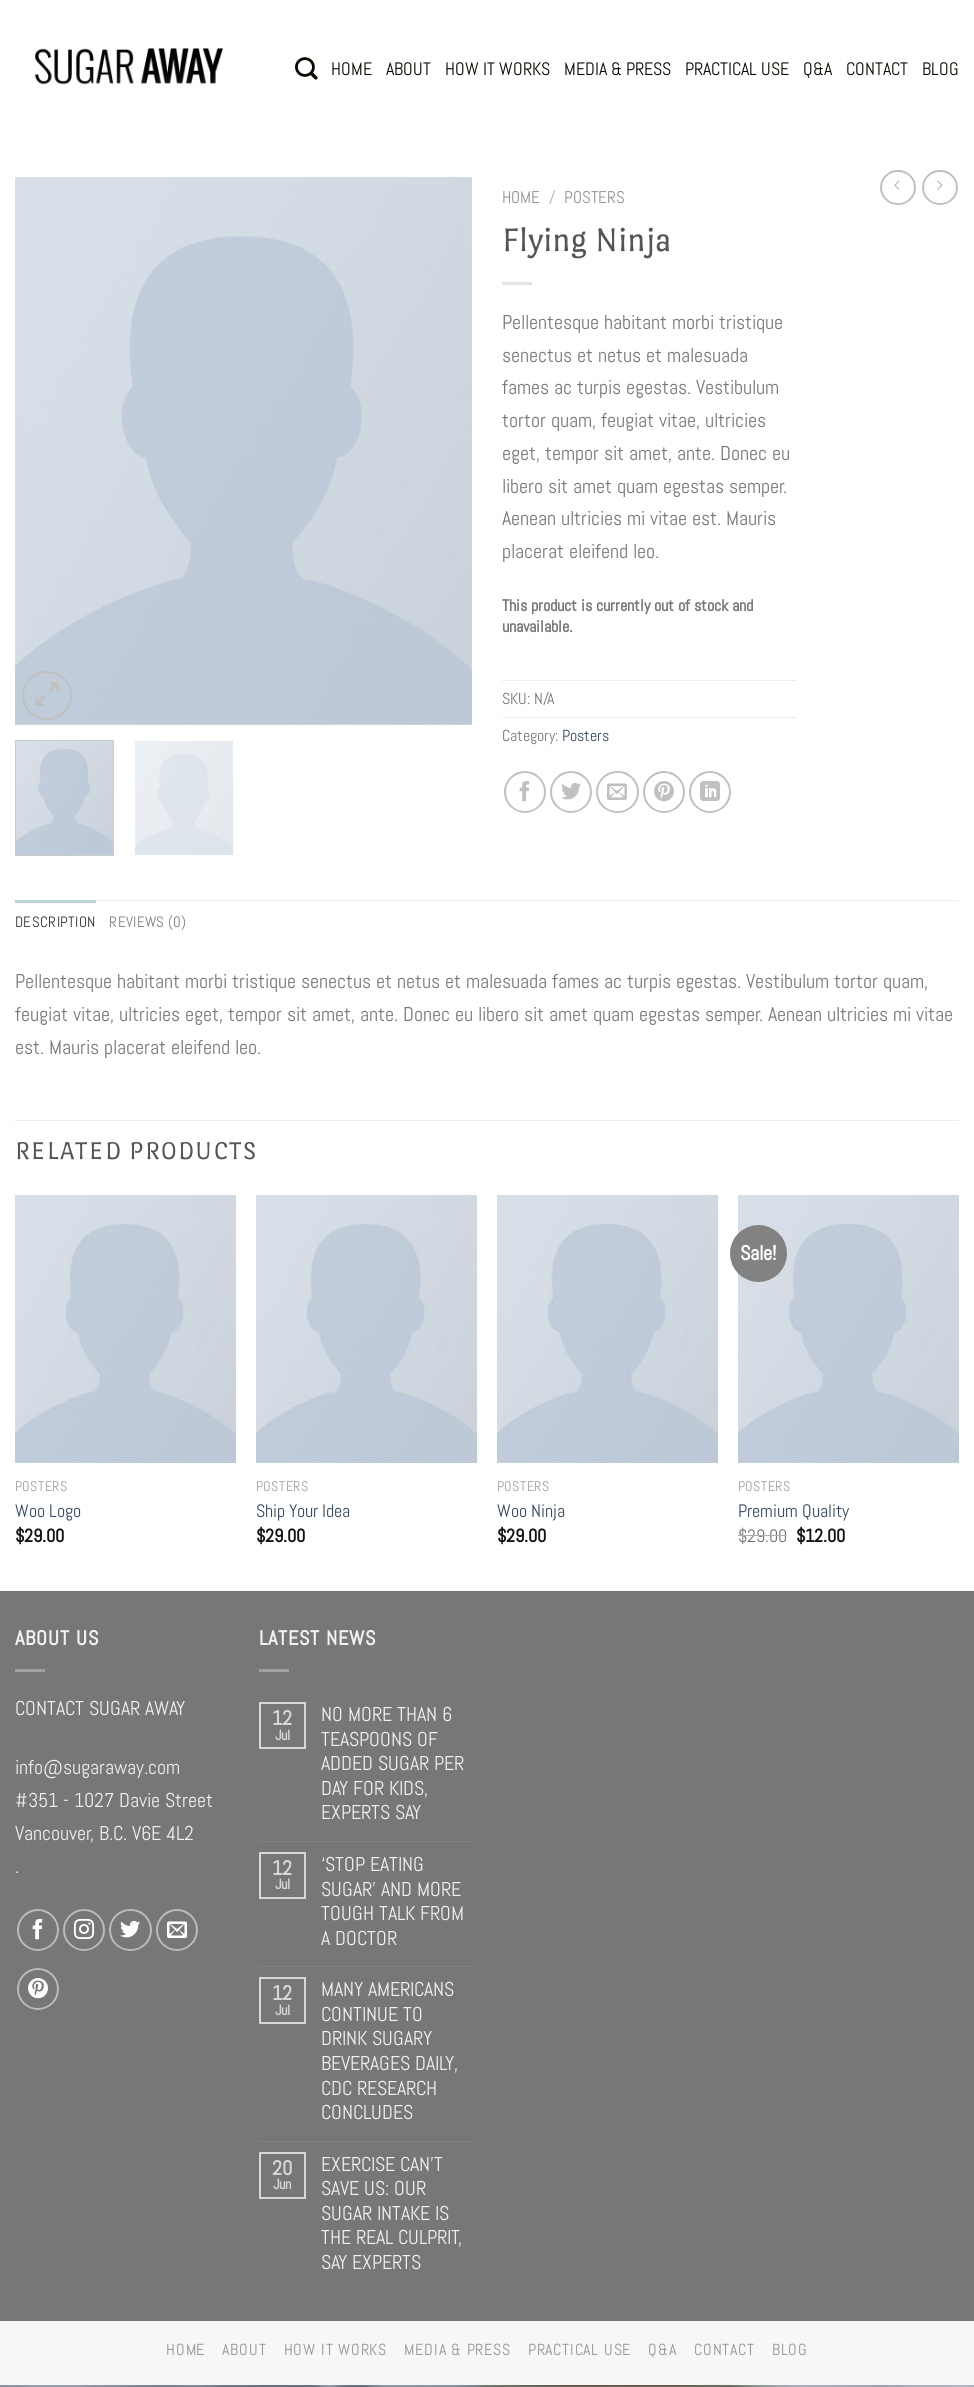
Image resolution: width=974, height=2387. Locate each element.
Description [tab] (58, 922)
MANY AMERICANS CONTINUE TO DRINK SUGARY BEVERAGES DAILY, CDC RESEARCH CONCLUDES (389, 2052)
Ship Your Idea (303, 1512)
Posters (594, 197)
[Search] (306, 68)
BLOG (940, 68)
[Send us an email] (177, 1932)
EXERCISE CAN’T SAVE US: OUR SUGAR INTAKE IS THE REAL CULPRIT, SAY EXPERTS (391, 2214)
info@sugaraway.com (97, 1769)
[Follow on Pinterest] (38, 1991)
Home (521, 197)
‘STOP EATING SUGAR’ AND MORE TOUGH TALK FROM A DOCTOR (392, 1902)
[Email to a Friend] (617, 792)
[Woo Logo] (125, 1330)
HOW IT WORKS (497, 68)
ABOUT (408, 68)
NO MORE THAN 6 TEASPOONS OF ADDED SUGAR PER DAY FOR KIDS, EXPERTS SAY (392, 1765)
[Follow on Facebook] (38, 1932)
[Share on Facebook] (525, 792)
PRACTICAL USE (737, 68)
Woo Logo (48, 1512)
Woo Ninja (531, 1512)
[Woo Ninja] (607, 1330)
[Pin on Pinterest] (664, 792)
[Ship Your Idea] (366, 1330)
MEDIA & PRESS (617, 68)
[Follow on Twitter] (130, 1932)
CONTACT (877, 68)
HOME (351, 68)
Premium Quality (793, 1512)
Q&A (817, 68)
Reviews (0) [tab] (155, 922)
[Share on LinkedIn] (710, 792)
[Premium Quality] (848, 1330)
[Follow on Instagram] (84, 1932)
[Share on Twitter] (571, 792)
